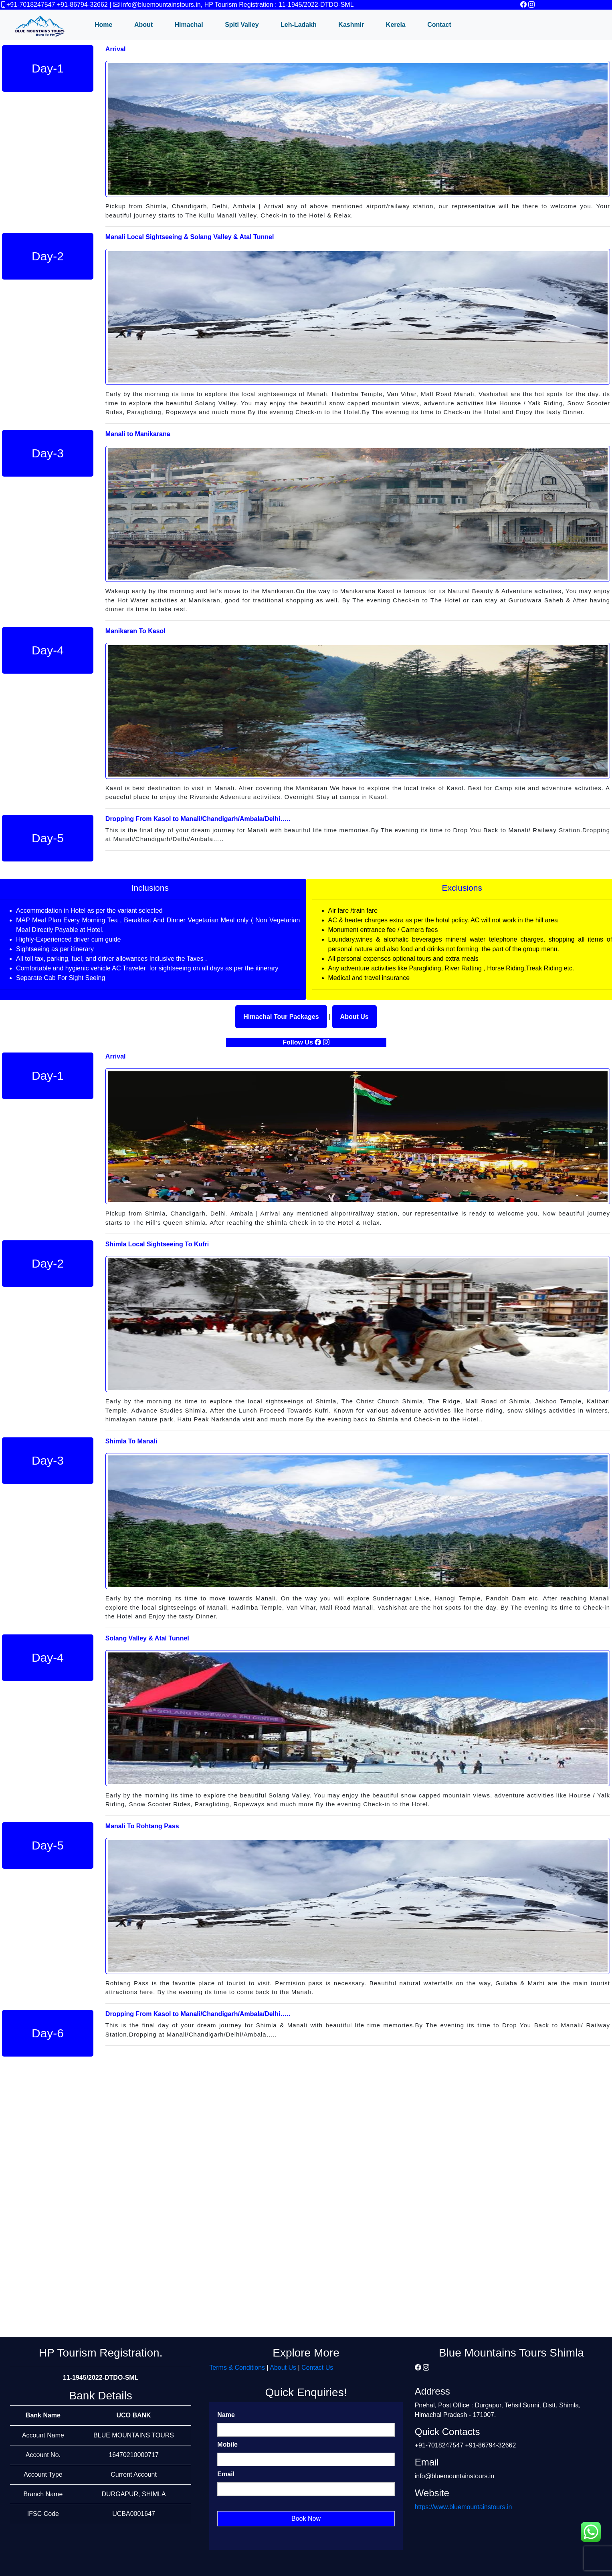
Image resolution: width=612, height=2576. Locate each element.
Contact (439, 24)
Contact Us (317, 2367)
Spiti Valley (242, 24)
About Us (354, 1016)
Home (103, 24)
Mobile (227, 2444)
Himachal (189, 24)
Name (226, 2414)
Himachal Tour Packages (281, 1016)
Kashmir (351, 24)
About (143, 24)
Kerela (396, 24)
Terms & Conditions (237, 2367)
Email (225, 2474)
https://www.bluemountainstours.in (463, 2507)
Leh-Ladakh (299, 24)
